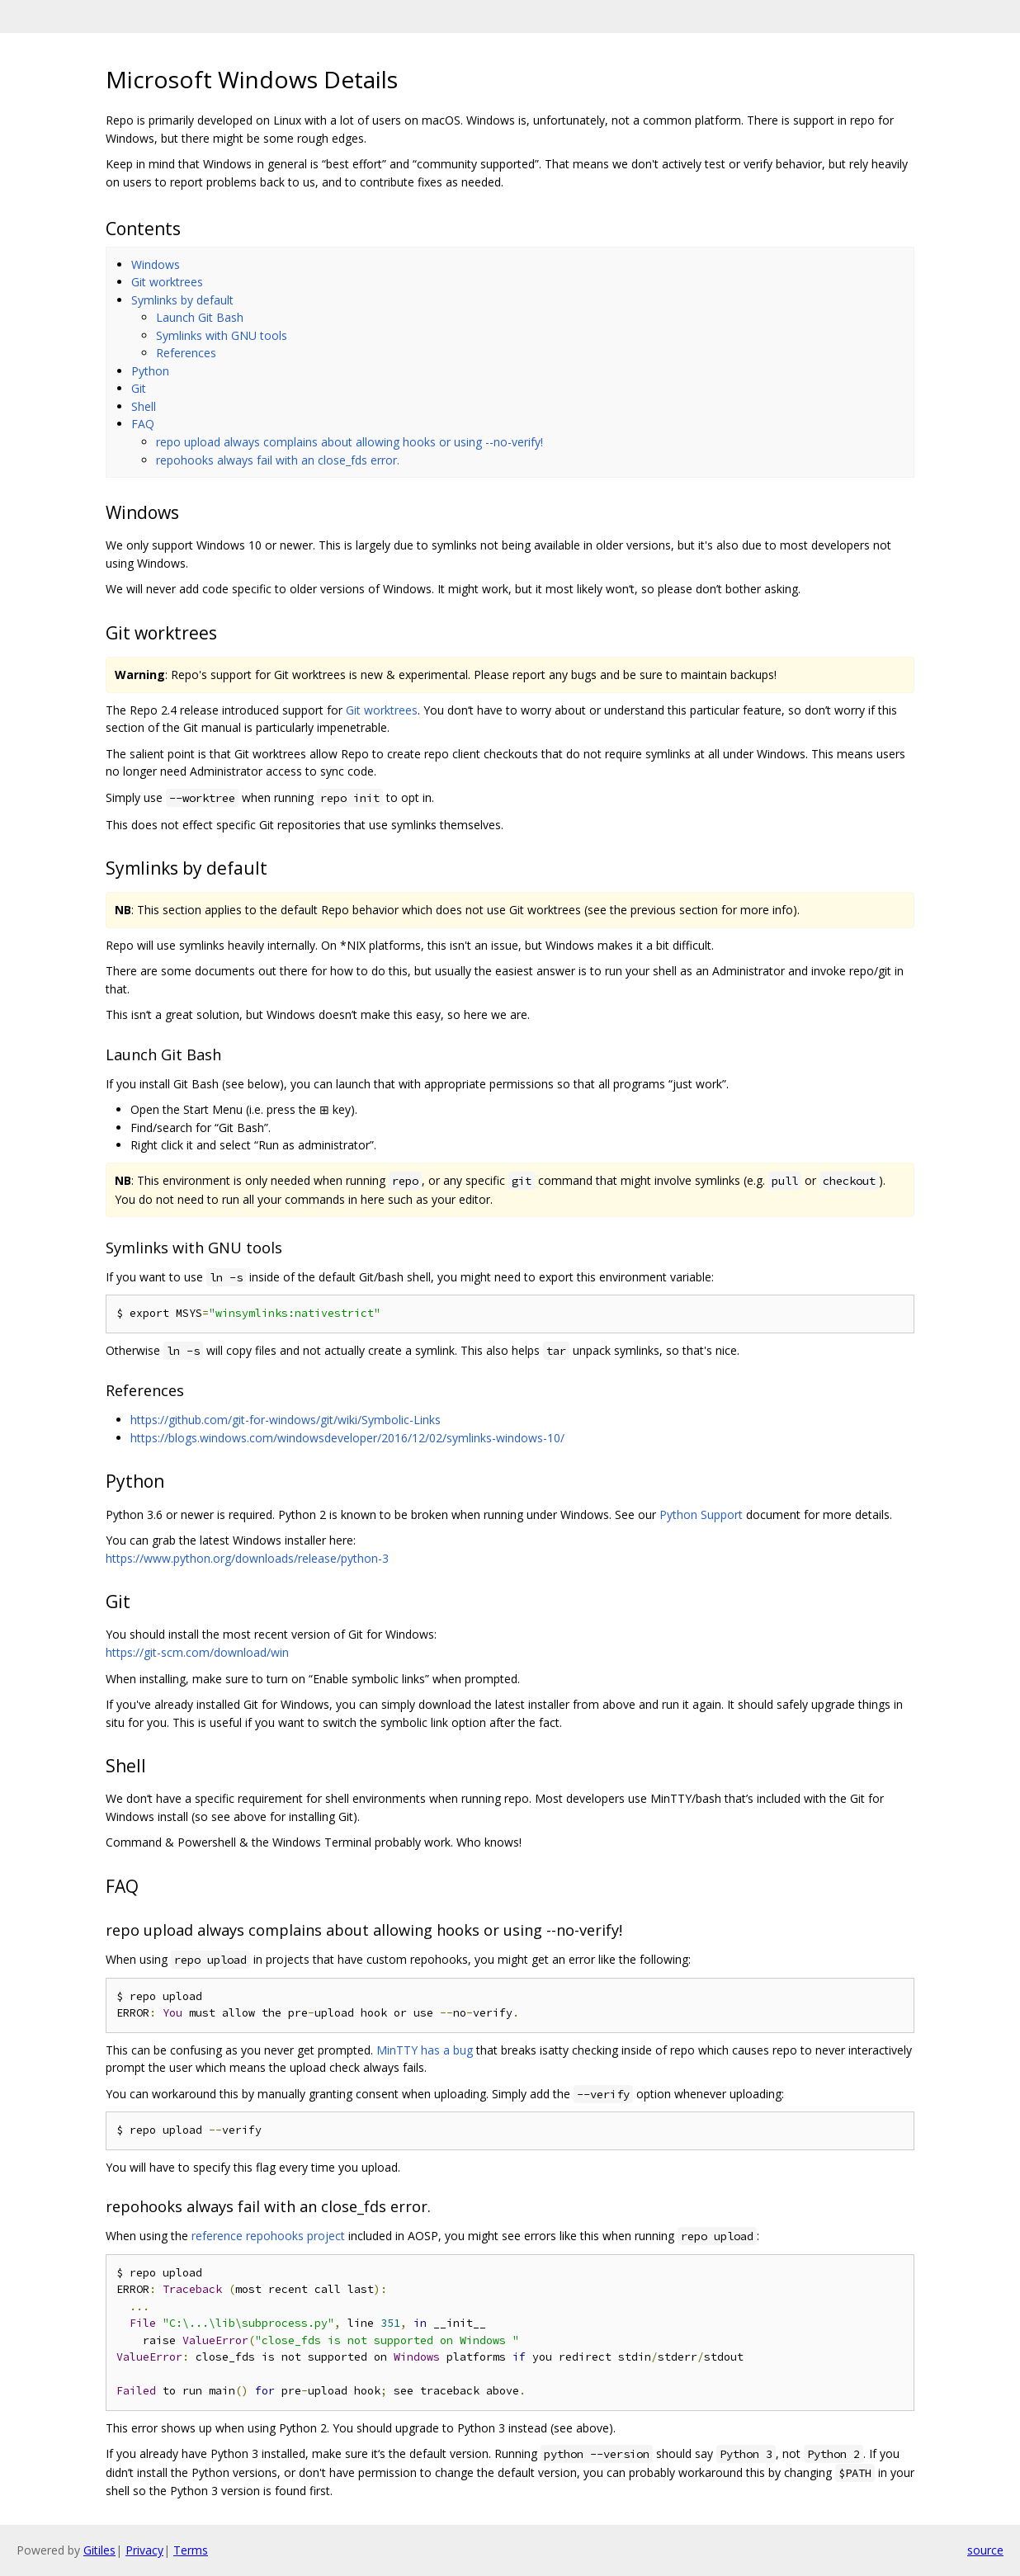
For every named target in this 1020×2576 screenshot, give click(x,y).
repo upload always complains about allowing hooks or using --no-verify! (349, 442)
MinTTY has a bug (424, 2050)
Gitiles (99, 2550)
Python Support (701, 1514)
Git (138, 388)
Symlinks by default (182, 300)
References (186, 353)
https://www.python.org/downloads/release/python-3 (247, 1558)
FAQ (142, 424)
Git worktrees (167, 282)
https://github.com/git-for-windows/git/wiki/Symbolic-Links (285, 1419)
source (985, 2550)
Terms (190, 2550)
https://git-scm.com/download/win (197, 1652)
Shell (143, 406)
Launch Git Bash (199, 317)
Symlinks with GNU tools (221, 335)
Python (150, 371)
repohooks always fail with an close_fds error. (277, 460)
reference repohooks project (268, 2235)
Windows (155, 264)
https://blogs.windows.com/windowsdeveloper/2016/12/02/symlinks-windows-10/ (347, 1438)
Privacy (144, 2550)
